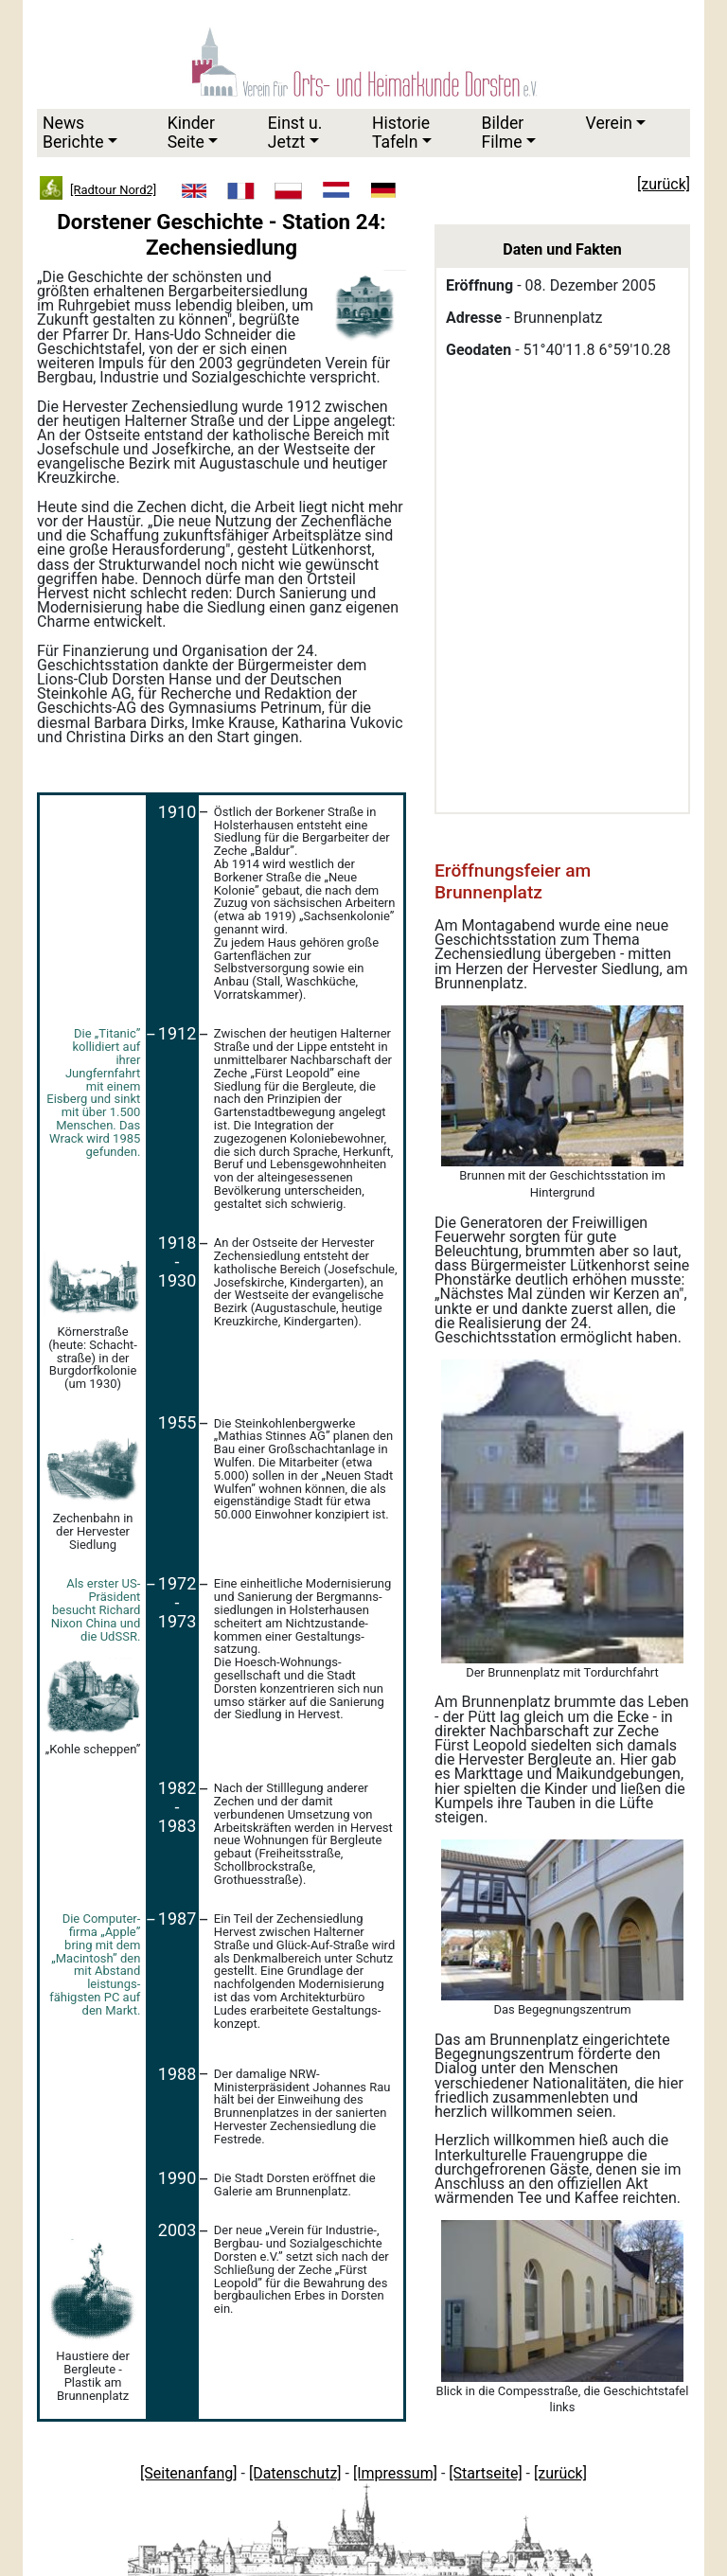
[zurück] (560, 2473)
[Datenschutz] (295, 2473)
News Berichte (73, 132)
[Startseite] (485, 2473)
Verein (609, 123)
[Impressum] (395, 2473)
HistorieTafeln (401, 132)
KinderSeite (191, 132)
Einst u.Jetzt (295, 132)
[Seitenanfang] (189, 2473)
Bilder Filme (502, 132)
